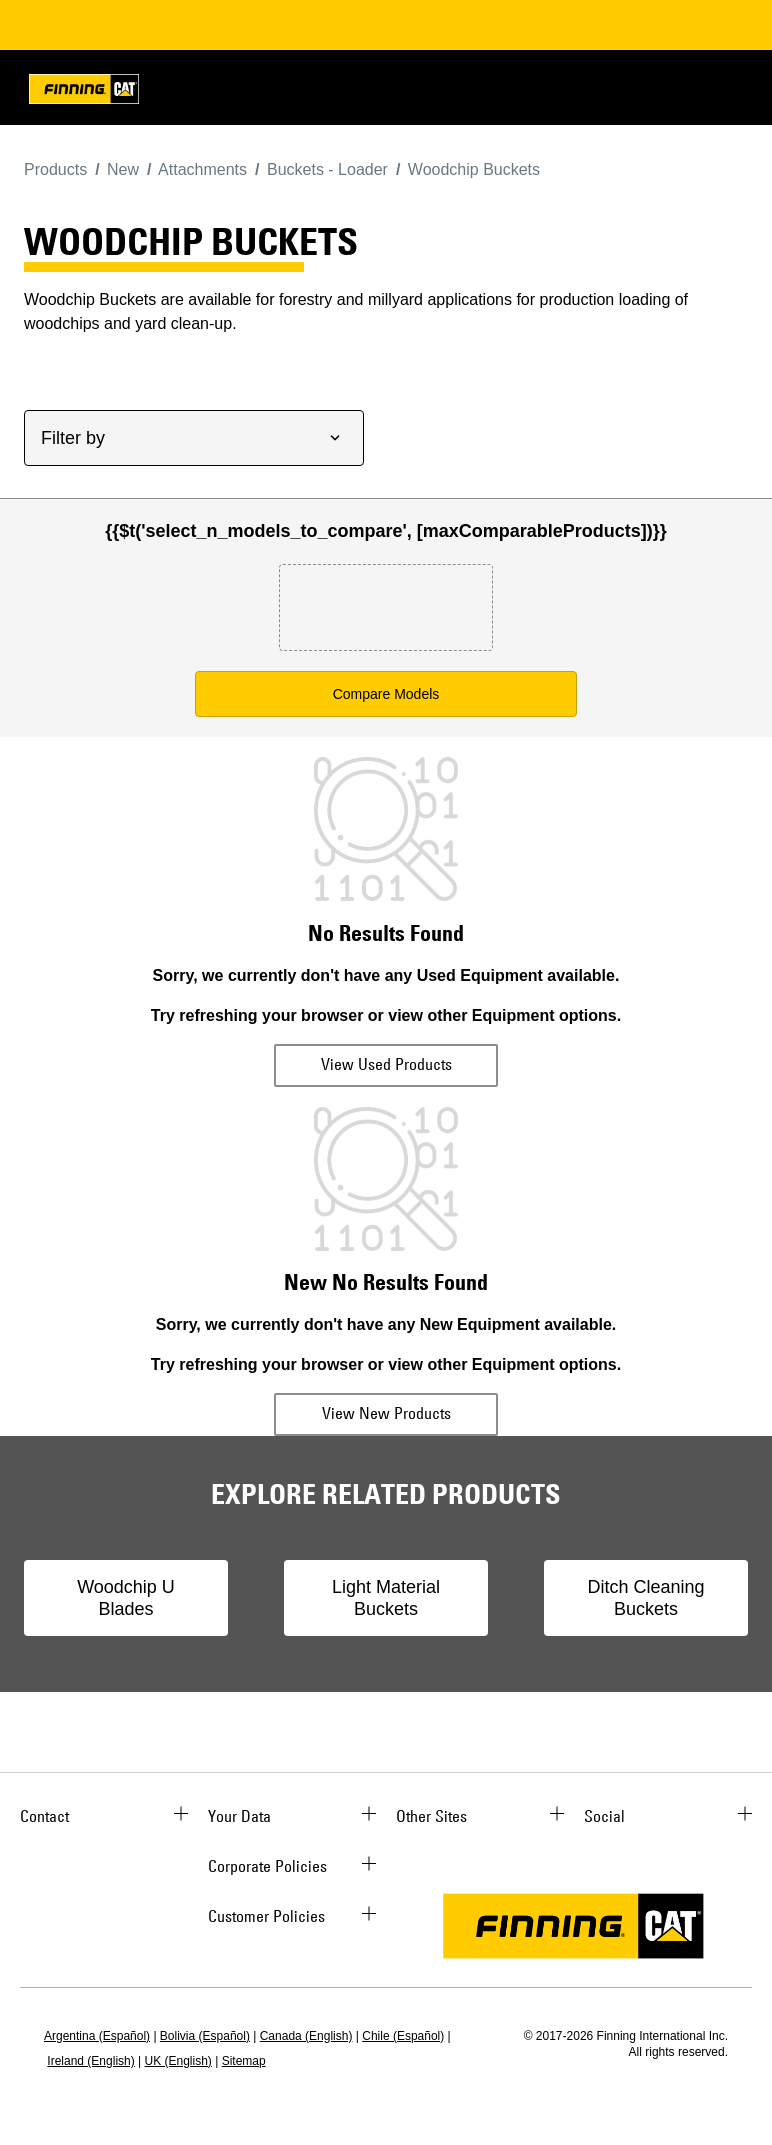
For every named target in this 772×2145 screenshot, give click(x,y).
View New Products (386, 1413)
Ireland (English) (90, 2061)
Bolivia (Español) (205, 2036)
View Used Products (386, 1064)
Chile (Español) (403, 2036)
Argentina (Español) (97, 2036)
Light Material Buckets (386, 1598)
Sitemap (244, 2061)
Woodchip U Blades (126, 1598)
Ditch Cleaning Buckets (645, 1598)
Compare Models (386, 694)
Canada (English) (306, 2036)
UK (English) (178, 2061)
